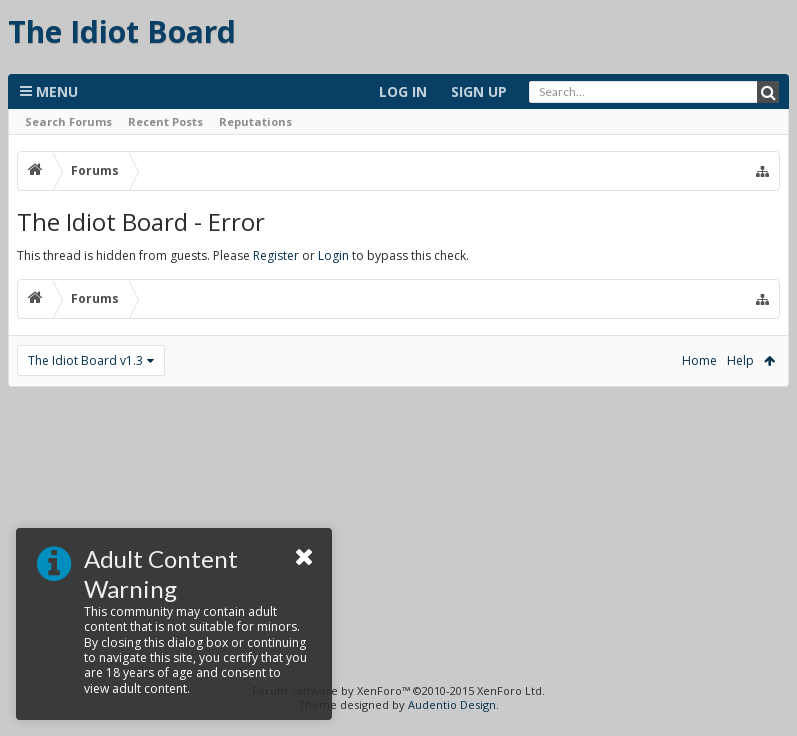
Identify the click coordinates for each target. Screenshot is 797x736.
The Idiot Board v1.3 (85, 360)
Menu (49, 91)
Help (740, 360)
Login (333, 255)
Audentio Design (452, 704)
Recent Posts (165, 121)
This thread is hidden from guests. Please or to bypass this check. (243, 255)
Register (276, 255)
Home (699, 360)
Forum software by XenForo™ (398, 690)
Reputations (255, 121)
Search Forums (68, 121)
